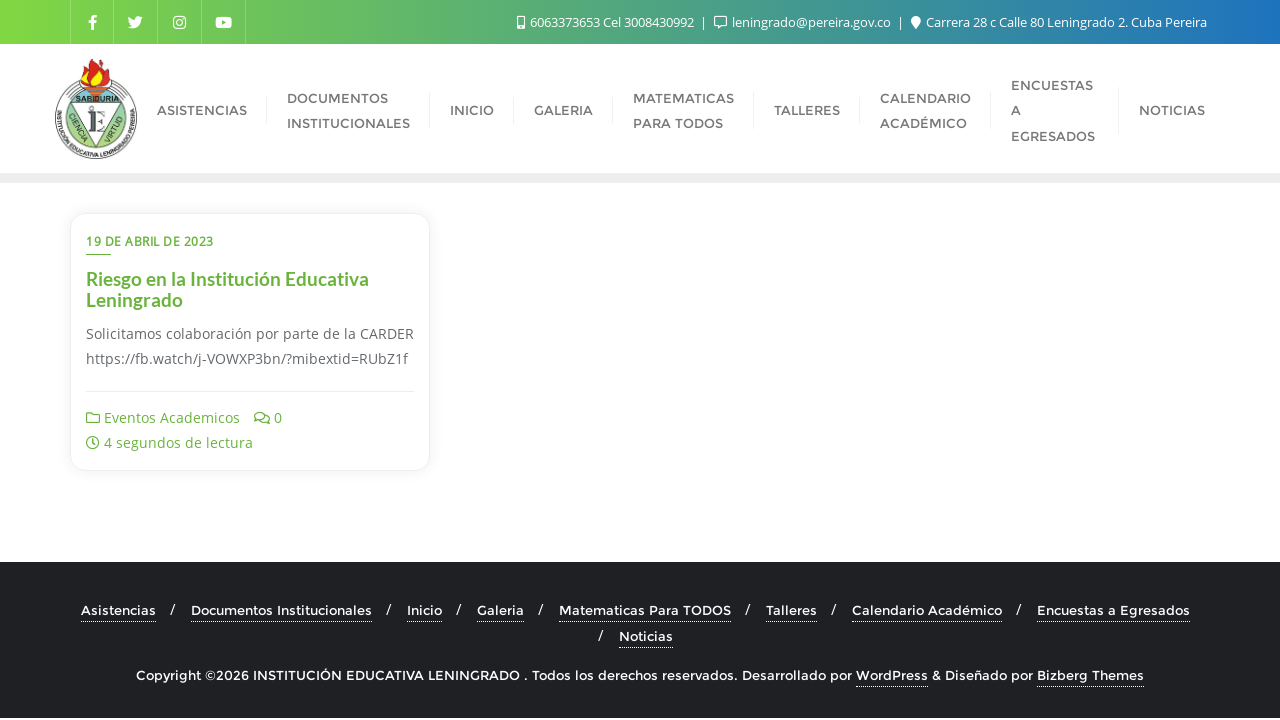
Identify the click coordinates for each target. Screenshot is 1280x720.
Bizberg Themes (1090, 675)
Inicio (424, 610)
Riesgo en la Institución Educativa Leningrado (227, 289)
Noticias (646, 636)
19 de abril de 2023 (150, 241)
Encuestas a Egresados (1113, 610)
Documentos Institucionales (281, 610)
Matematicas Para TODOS (645, 610)
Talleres (791, 610)
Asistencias (118, 610)
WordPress (892, 675)
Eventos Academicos (163, 417)
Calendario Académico (927, 610)
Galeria (500, 610)
